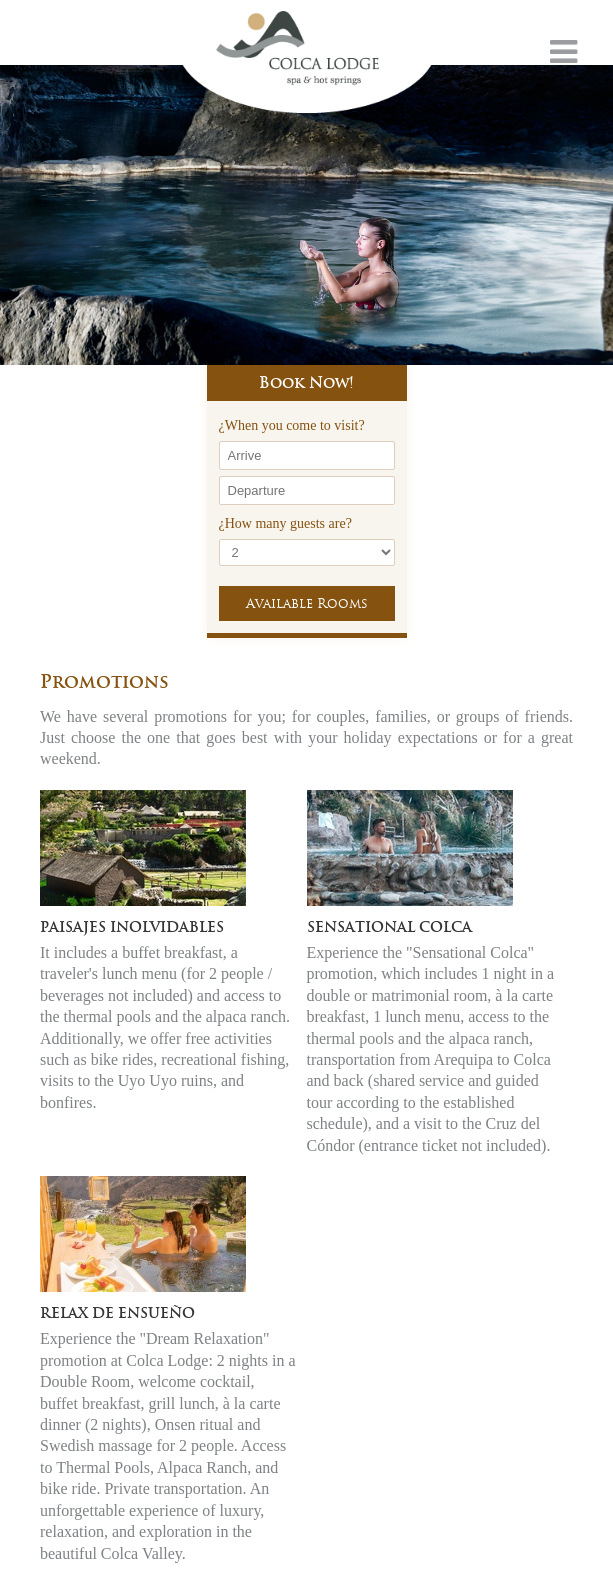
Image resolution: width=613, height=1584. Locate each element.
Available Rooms (307, 603)
